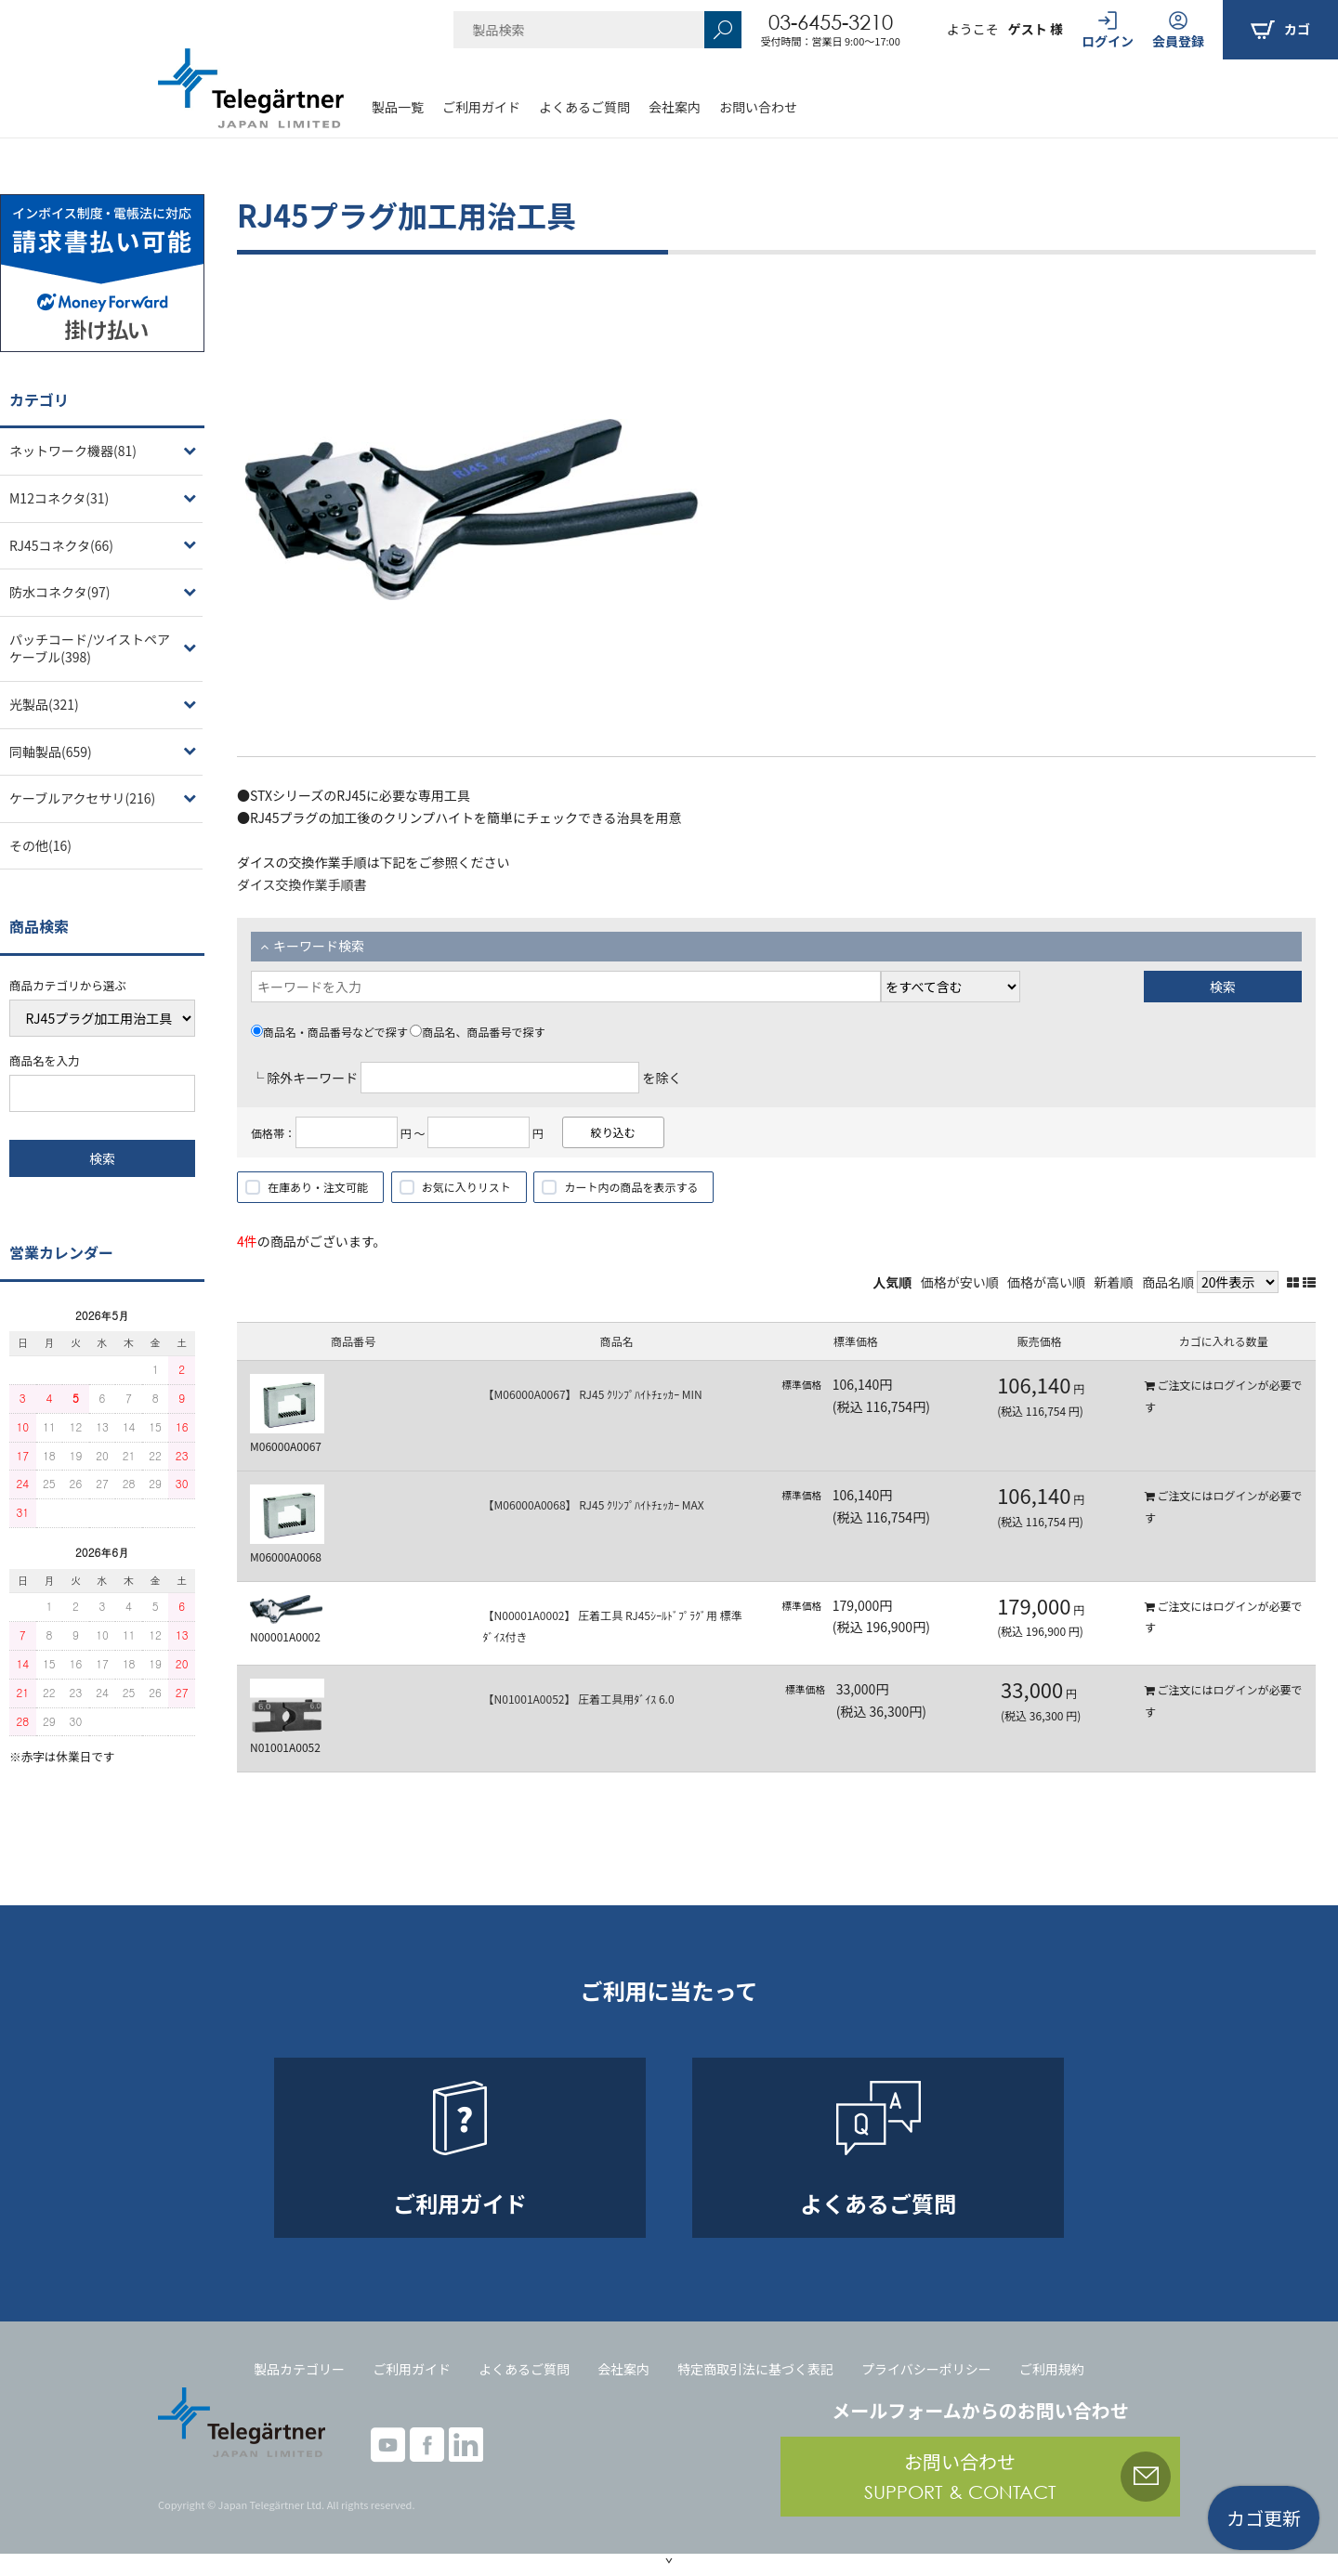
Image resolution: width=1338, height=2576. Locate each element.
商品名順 (1168, 1282)
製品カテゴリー (299, 2369)
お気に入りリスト (466, 1187)
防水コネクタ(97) (59, 591)
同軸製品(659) (50, 751)
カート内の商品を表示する (631, 1187)
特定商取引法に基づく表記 (755, 2369)
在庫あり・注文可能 (318, 1187)
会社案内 (675, 107)
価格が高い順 (1046, 1282)
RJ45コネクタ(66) (61, 545)
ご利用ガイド (481, 107)
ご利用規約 (1051, 2369)
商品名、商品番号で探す (477, 1032)
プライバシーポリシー (926, 2369)
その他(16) (40, 845)
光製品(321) (44, 704)
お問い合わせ (758, 107)
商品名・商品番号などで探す (329, 1032)
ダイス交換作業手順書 (302, 884)
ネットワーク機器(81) (73, 450)
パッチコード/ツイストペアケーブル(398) (89, 648)
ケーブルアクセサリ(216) (82, 798)
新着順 (1113, 1282)
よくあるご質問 (584, 107)
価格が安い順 (960, 1282)
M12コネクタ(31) (59, 498)
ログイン (1235, 1385)
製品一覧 (398, 107)
